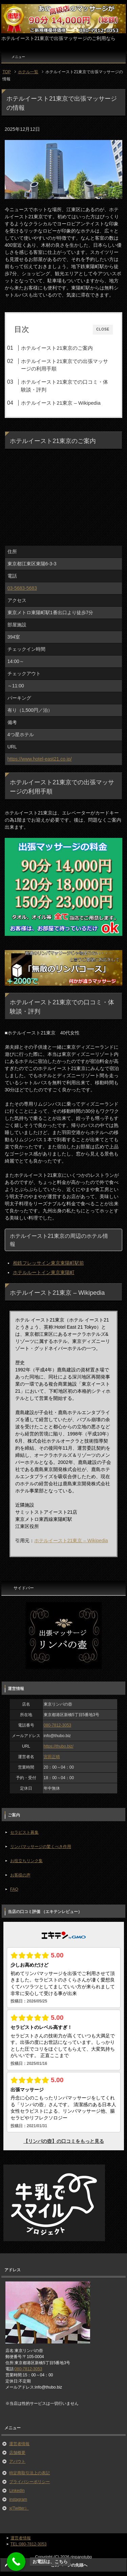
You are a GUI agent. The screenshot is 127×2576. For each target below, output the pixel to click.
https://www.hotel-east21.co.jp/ (39, 759)
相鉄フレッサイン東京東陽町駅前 (48, 1263)
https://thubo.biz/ (58, 1746)
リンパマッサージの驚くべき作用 (40, 1846)
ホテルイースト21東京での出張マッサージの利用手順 (64, 365)
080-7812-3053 (57, 1725)
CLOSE (102, 329)
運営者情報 (19, 2443)
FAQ (14, 1889)
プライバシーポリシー (29, 2481)
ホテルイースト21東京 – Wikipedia (61, 403)
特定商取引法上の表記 (29, 2473)
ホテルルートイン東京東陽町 (44, 1272)
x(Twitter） (18, 2508)
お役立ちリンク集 (26, 1860)
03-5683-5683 (22, 588)
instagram (18, 2499)
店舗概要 (17, 2452)
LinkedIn (16, 2490)
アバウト (17, 2461)
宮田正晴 (52, 1756)
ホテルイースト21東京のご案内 (57, 348)
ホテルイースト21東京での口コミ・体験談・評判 (64, 386)
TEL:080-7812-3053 (28, 2544)
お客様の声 (20, 1875)
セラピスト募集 (24, 1832)
